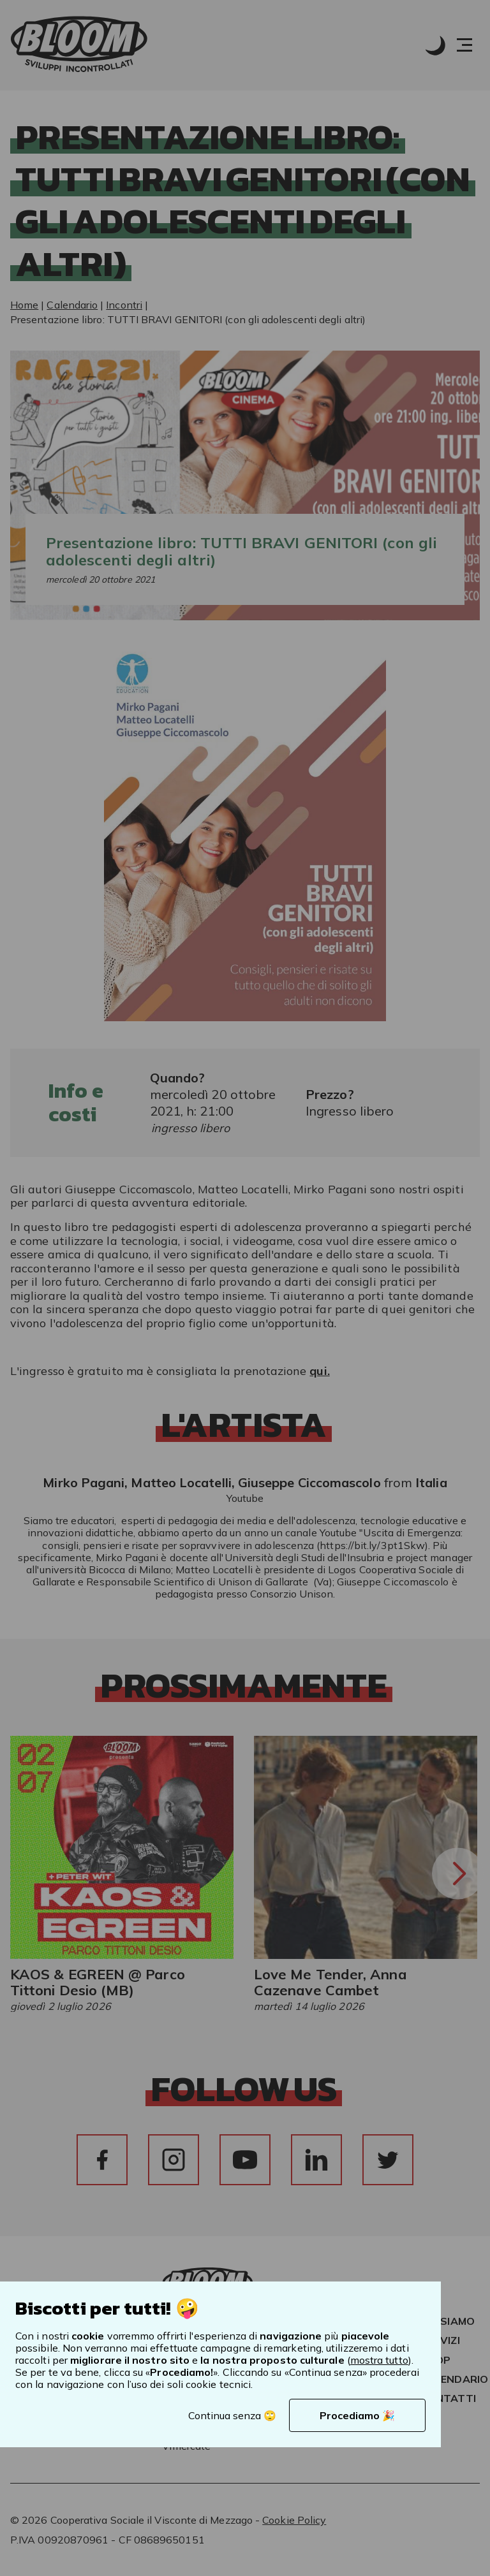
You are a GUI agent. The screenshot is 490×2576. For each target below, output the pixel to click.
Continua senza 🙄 (232, 2415)
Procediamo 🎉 (357, 2415)
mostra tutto (379, 2360)
